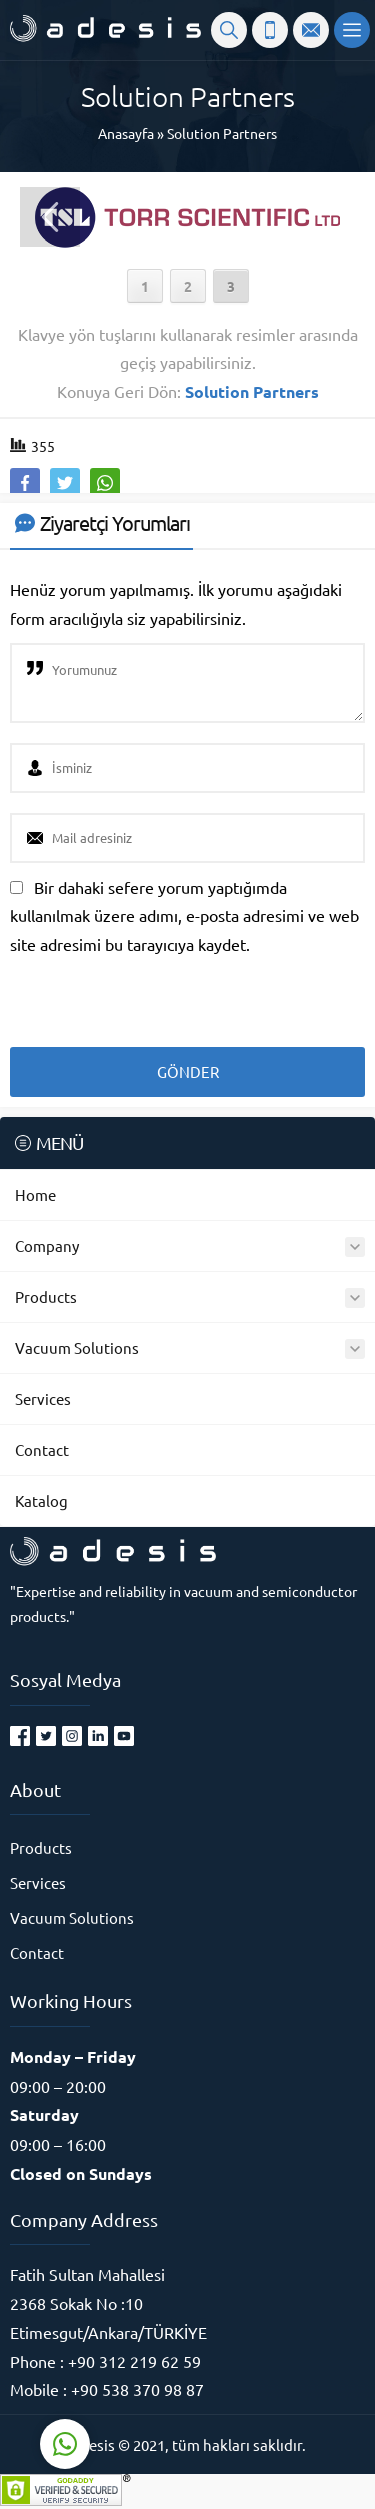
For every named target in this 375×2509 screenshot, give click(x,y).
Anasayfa (126, 133)
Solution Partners (222, 133)
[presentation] (147, 994)
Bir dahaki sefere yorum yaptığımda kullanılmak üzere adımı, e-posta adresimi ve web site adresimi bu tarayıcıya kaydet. (184, 916)
